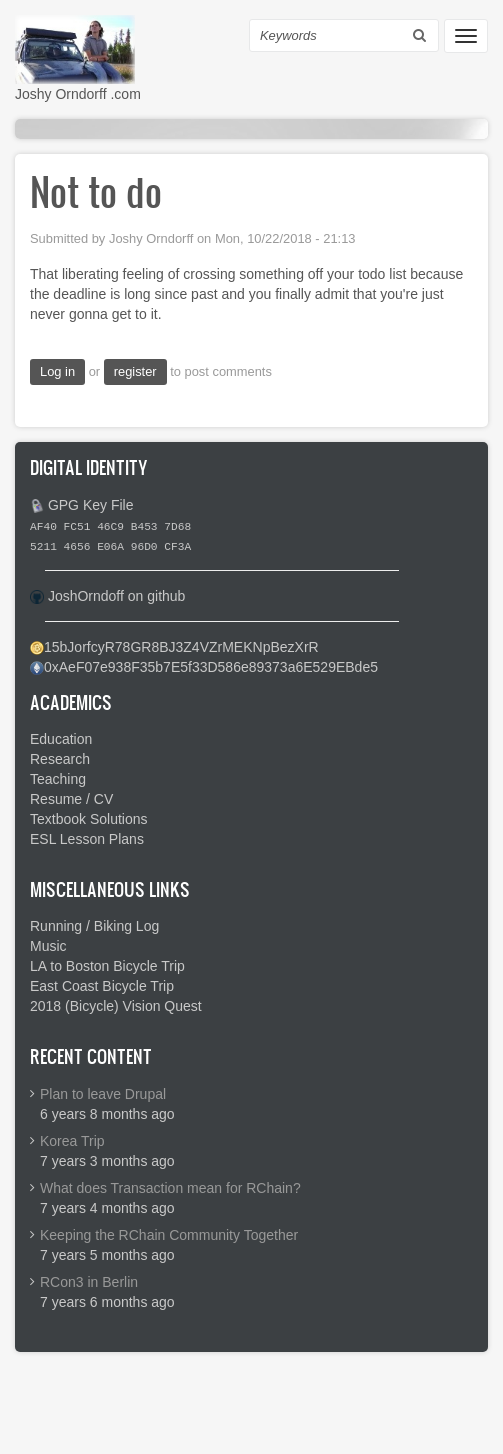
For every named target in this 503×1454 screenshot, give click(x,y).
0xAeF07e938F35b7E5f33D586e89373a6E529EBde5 (211, 667)
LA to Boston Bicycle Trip (107, 966)
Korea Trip (72, 1141)
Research (60, 759)
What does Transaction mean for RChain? (170, 1188)
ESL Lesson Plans (87, 839)
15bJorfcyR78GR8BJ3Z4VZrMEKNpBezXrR (181, 647)
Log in (57, 371)
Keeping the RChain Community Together (169, 1235)
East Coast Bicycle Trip (102, 986)
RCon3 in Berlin (89, 1282)
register (135, 371)
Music (48, 946)
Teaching (58, 779)
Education (61, 739)
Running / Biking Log (94, 926)
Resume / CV (71, 799)
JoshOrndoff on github (117, 596)
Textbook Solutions (89, 819)
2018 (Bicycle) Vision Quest (116, 1006)
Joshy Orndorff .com (78, 94)
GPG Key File (91, 505)
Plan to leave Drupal (103, 1094)
